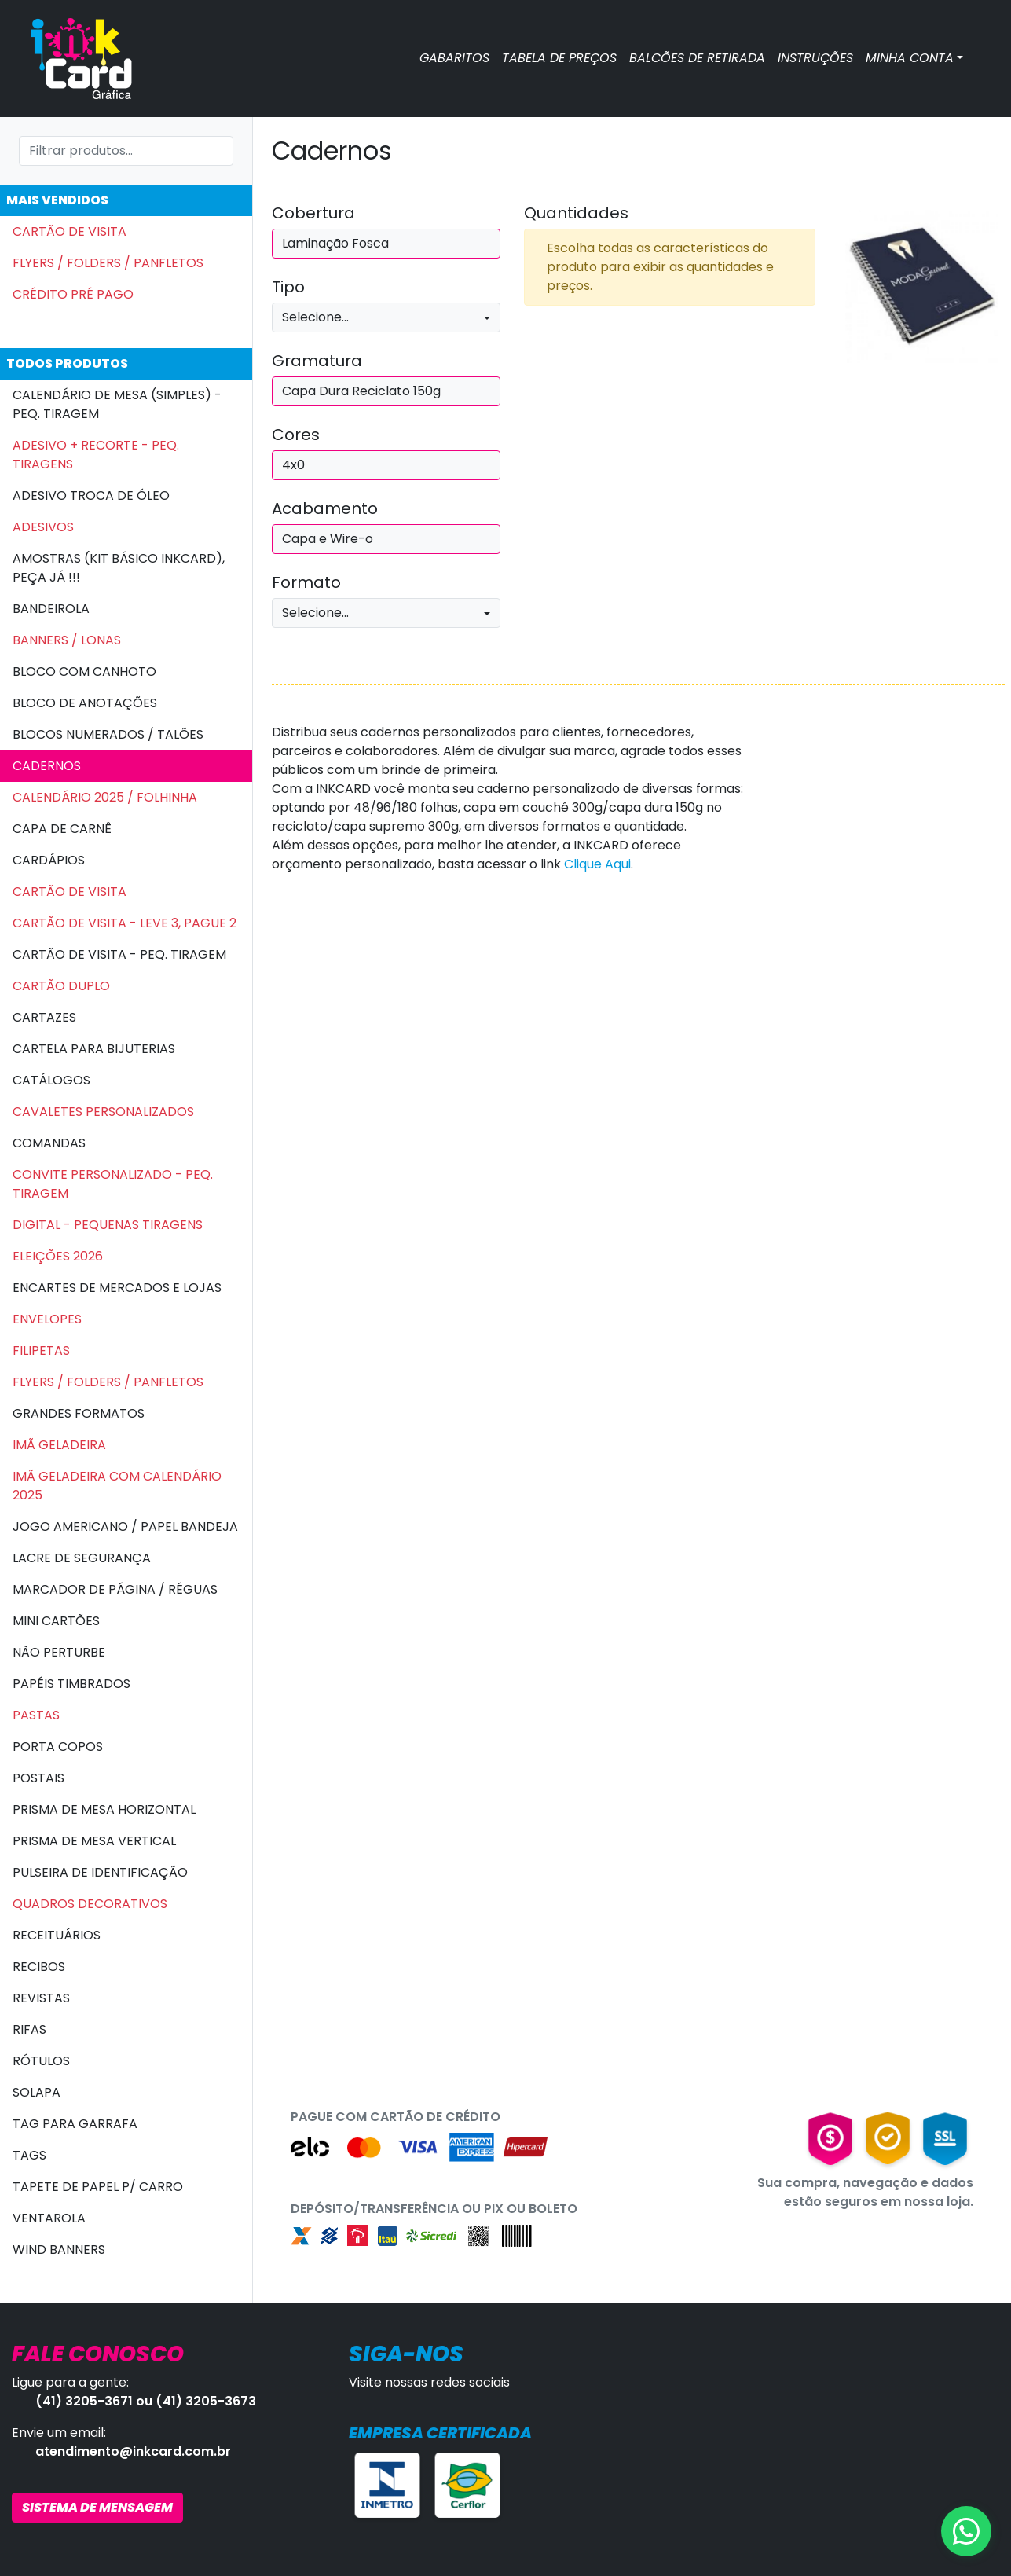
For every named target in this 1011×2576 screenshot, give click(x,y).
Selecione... (315, 317)
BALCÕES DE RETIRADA (697, 58)
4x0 (293, 465)
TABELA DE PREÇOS (559, 58)
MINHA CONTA (910, 58)
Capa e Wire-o (327, 539)
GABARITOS (454, 58)
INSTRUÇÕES (815, 58)
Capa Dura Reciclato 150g (361, 391)
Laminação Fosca (335, 243)
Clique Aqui (597, 864)
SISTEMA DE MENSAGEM (97, 2507)
